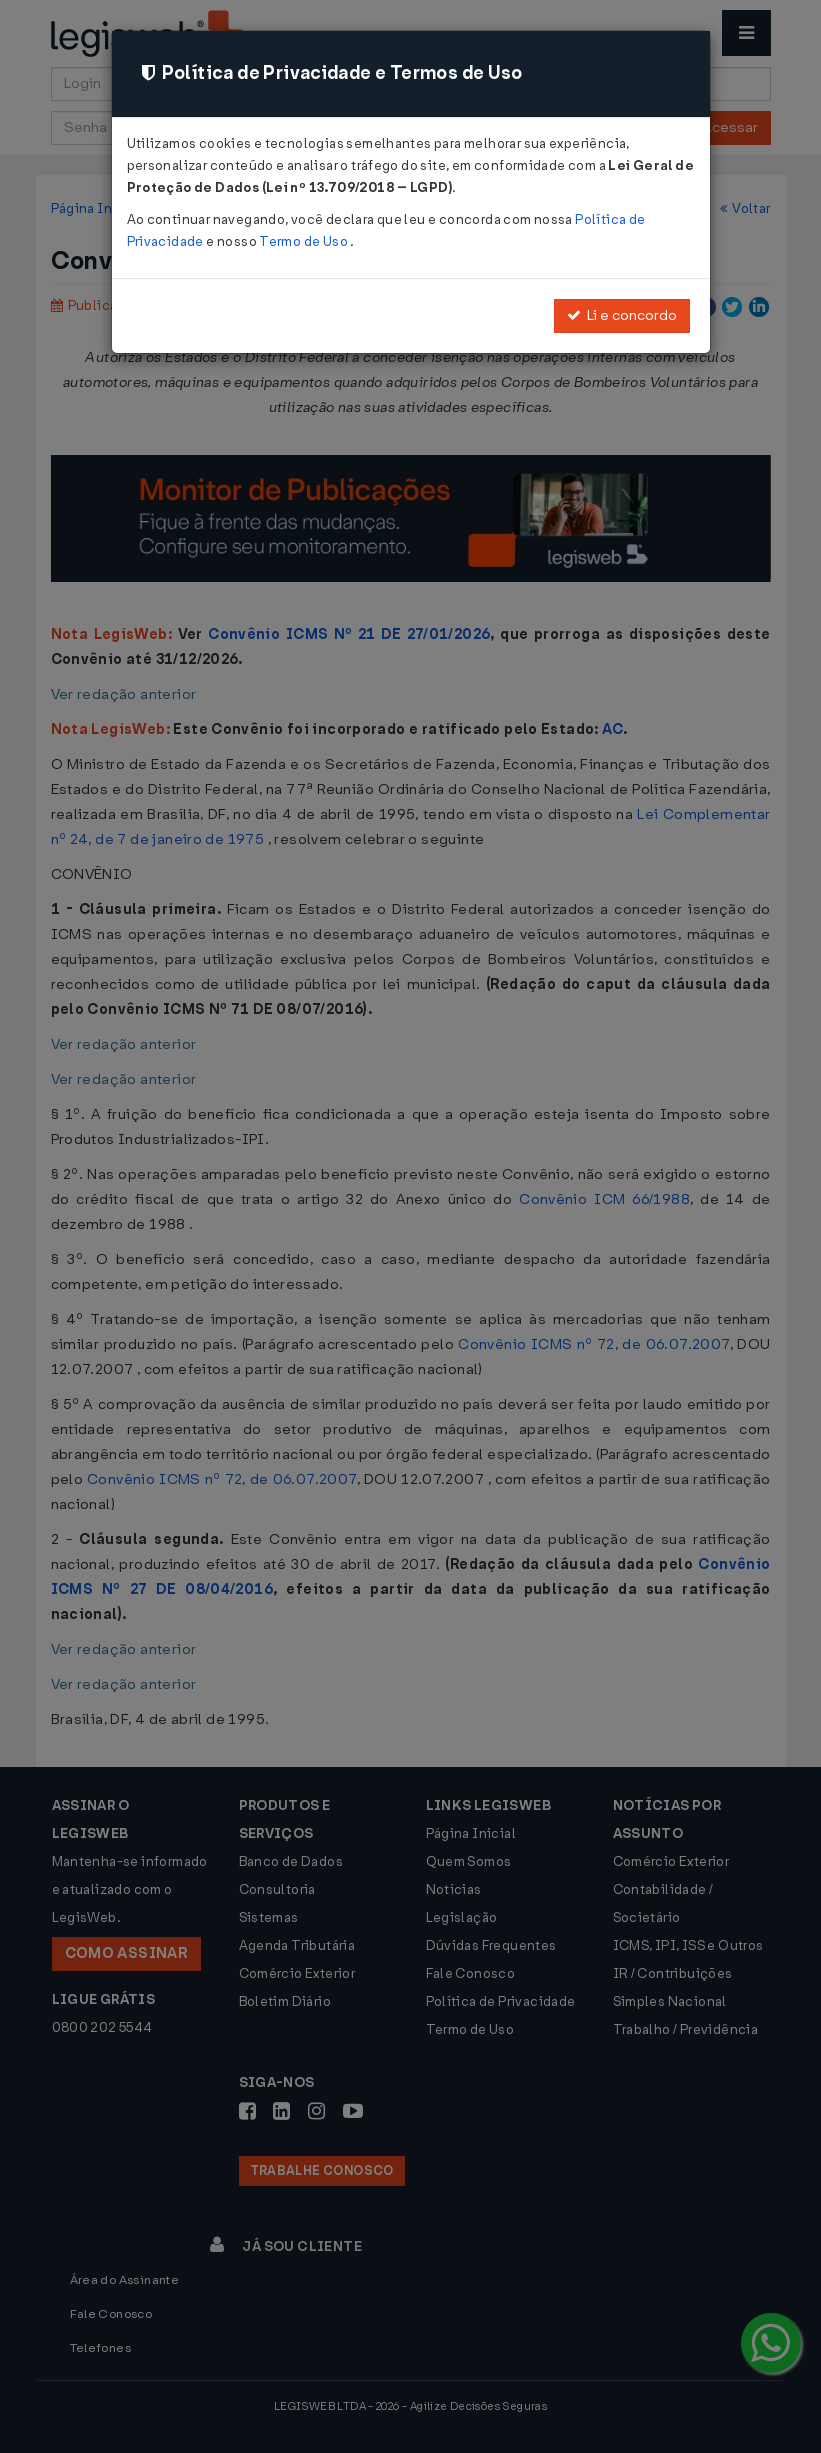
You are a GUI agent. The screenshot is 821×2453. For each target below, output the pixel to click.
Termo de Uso (304, 241)
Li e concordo (622, 315)
